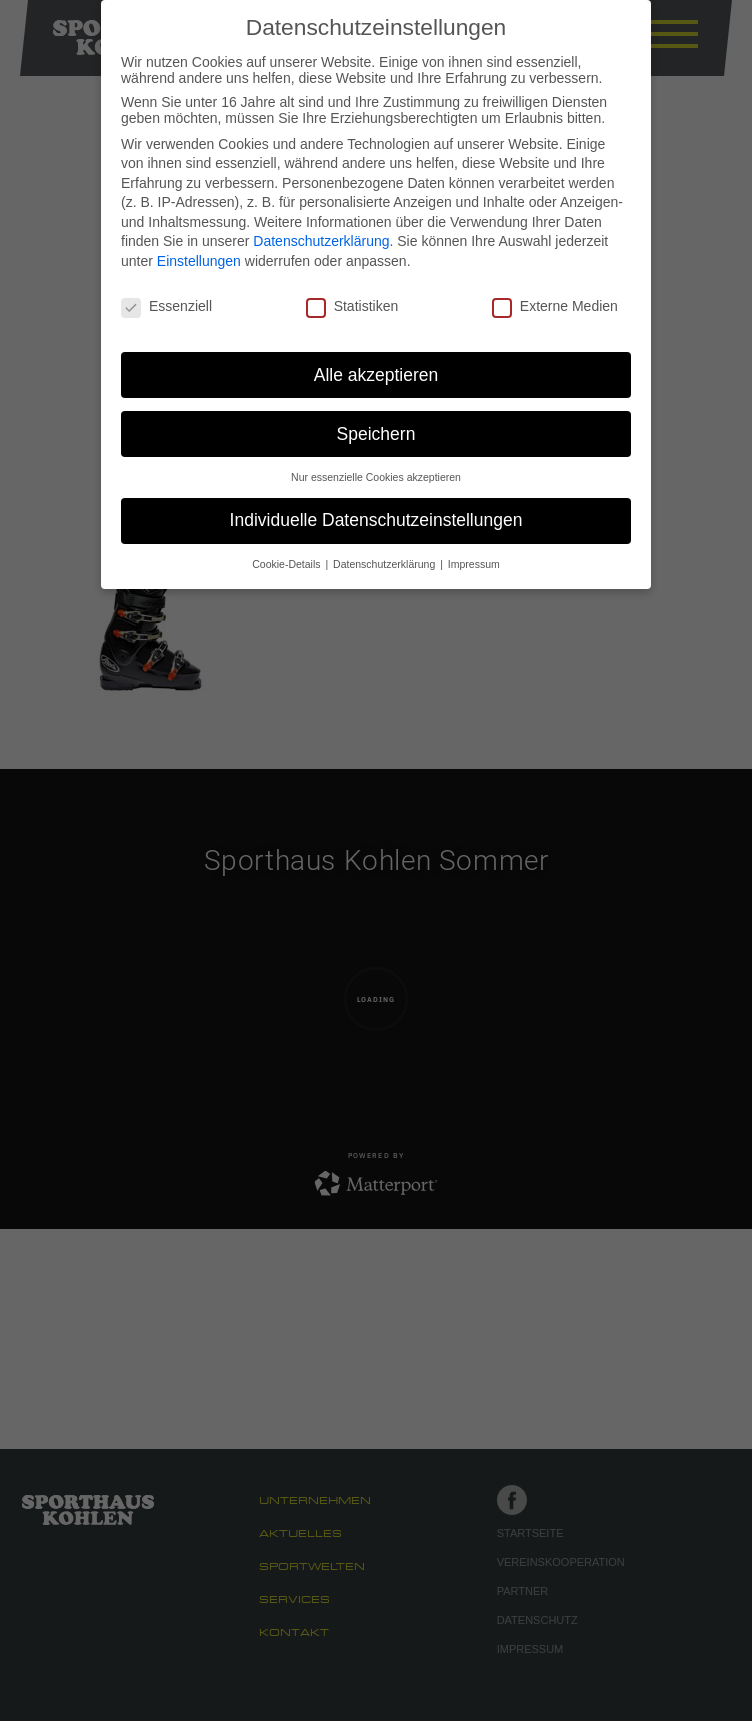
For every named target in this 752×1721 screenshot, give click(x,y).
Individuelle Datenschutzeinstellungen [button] (376, 520)
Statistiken (352, 306)
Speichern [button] (376, 434)
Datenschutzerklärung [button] (385, 564)
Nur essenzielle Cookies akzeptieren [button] (376, 477)
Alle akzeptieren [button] (376, 375)
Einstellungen (199, 261)
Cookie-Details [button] (287, 564)
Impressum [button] (474, 564)
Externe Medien (555, 306)
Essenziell (166, 306)
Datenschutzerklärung (321, 241)
